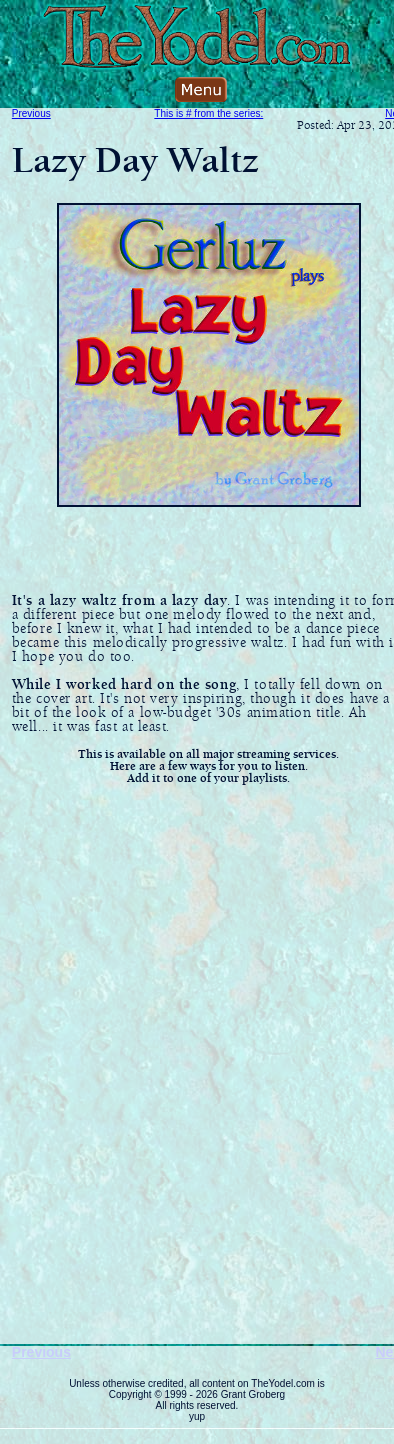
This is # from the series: (208, 113)
